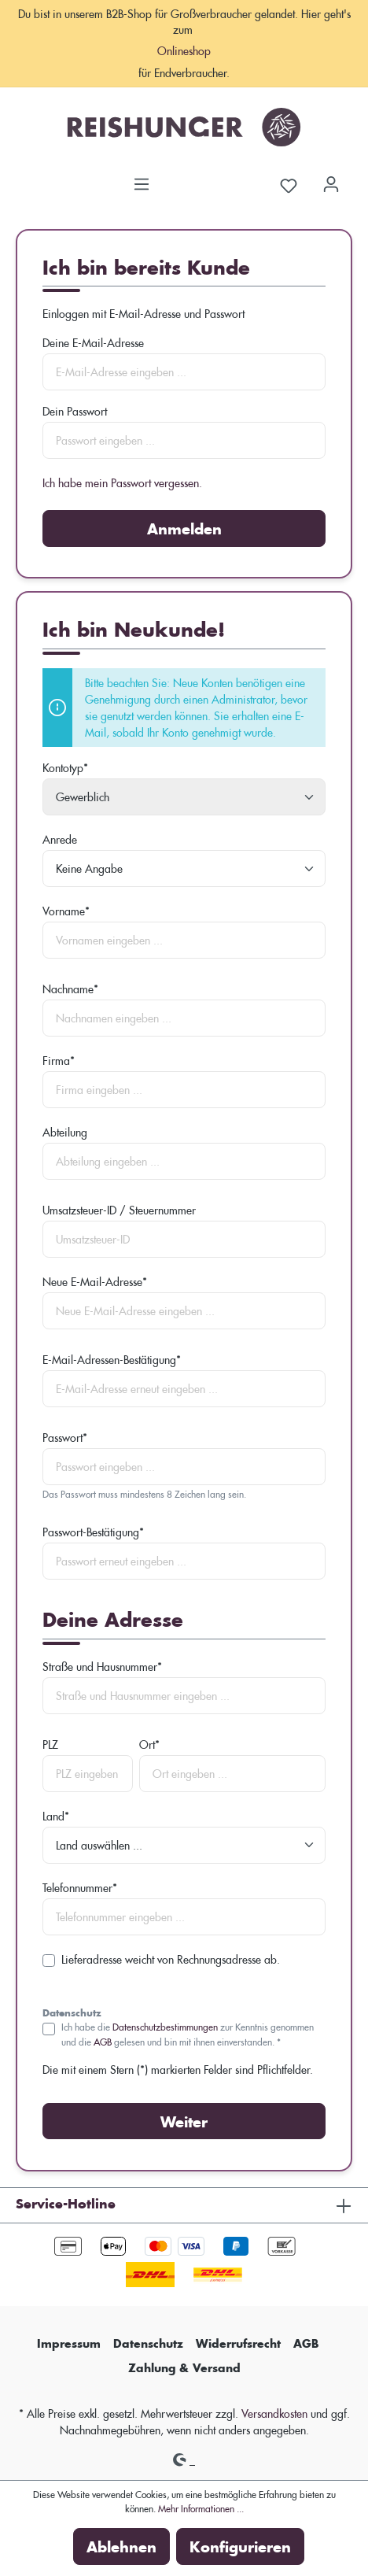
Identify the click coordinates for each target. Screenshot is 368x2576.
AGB (103, 2041)
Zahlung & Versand (184, 2368)
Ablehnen (121, 2546)
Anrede (59, 839)
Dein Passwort (74, 411)
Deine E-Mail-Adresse (93, 342)
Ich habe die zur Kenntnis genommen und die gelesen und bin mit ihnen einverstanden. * (187, 2033)
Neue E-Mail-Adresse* (94, 1281)
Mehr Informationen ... (201, 2508)
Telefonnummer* (79, 1887)
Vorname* (66, 911)
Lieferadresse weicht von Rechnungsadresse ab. (170, 1959)
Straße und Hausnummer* (102, 1666)
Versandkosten (274, 2413)
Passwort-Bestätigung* (93, 1532)
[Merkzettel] (288, 184)
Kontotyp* (65, 767)
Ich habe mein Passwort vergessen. (122, 482)
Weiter (184, 2121)
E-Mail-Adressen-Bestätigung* (111, 1359)
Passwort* (64, 1437)
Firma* (58, 1060)
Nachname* (70, 988)
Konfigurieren (240, 2546)
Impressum (69, 2343)
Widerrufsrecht (238, 2343)
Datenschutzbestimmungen (165, 2026)
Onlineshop (184, 50)
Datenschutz (148, 2343)
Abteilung (64, 1132)
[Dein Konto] (331, 179)
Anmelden (184, 528)
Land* (55, 1816)
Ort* (149, 1744)
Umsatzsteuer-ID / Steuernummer (119, 1210)
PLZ (50, 1744)
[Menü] (141, 179)
